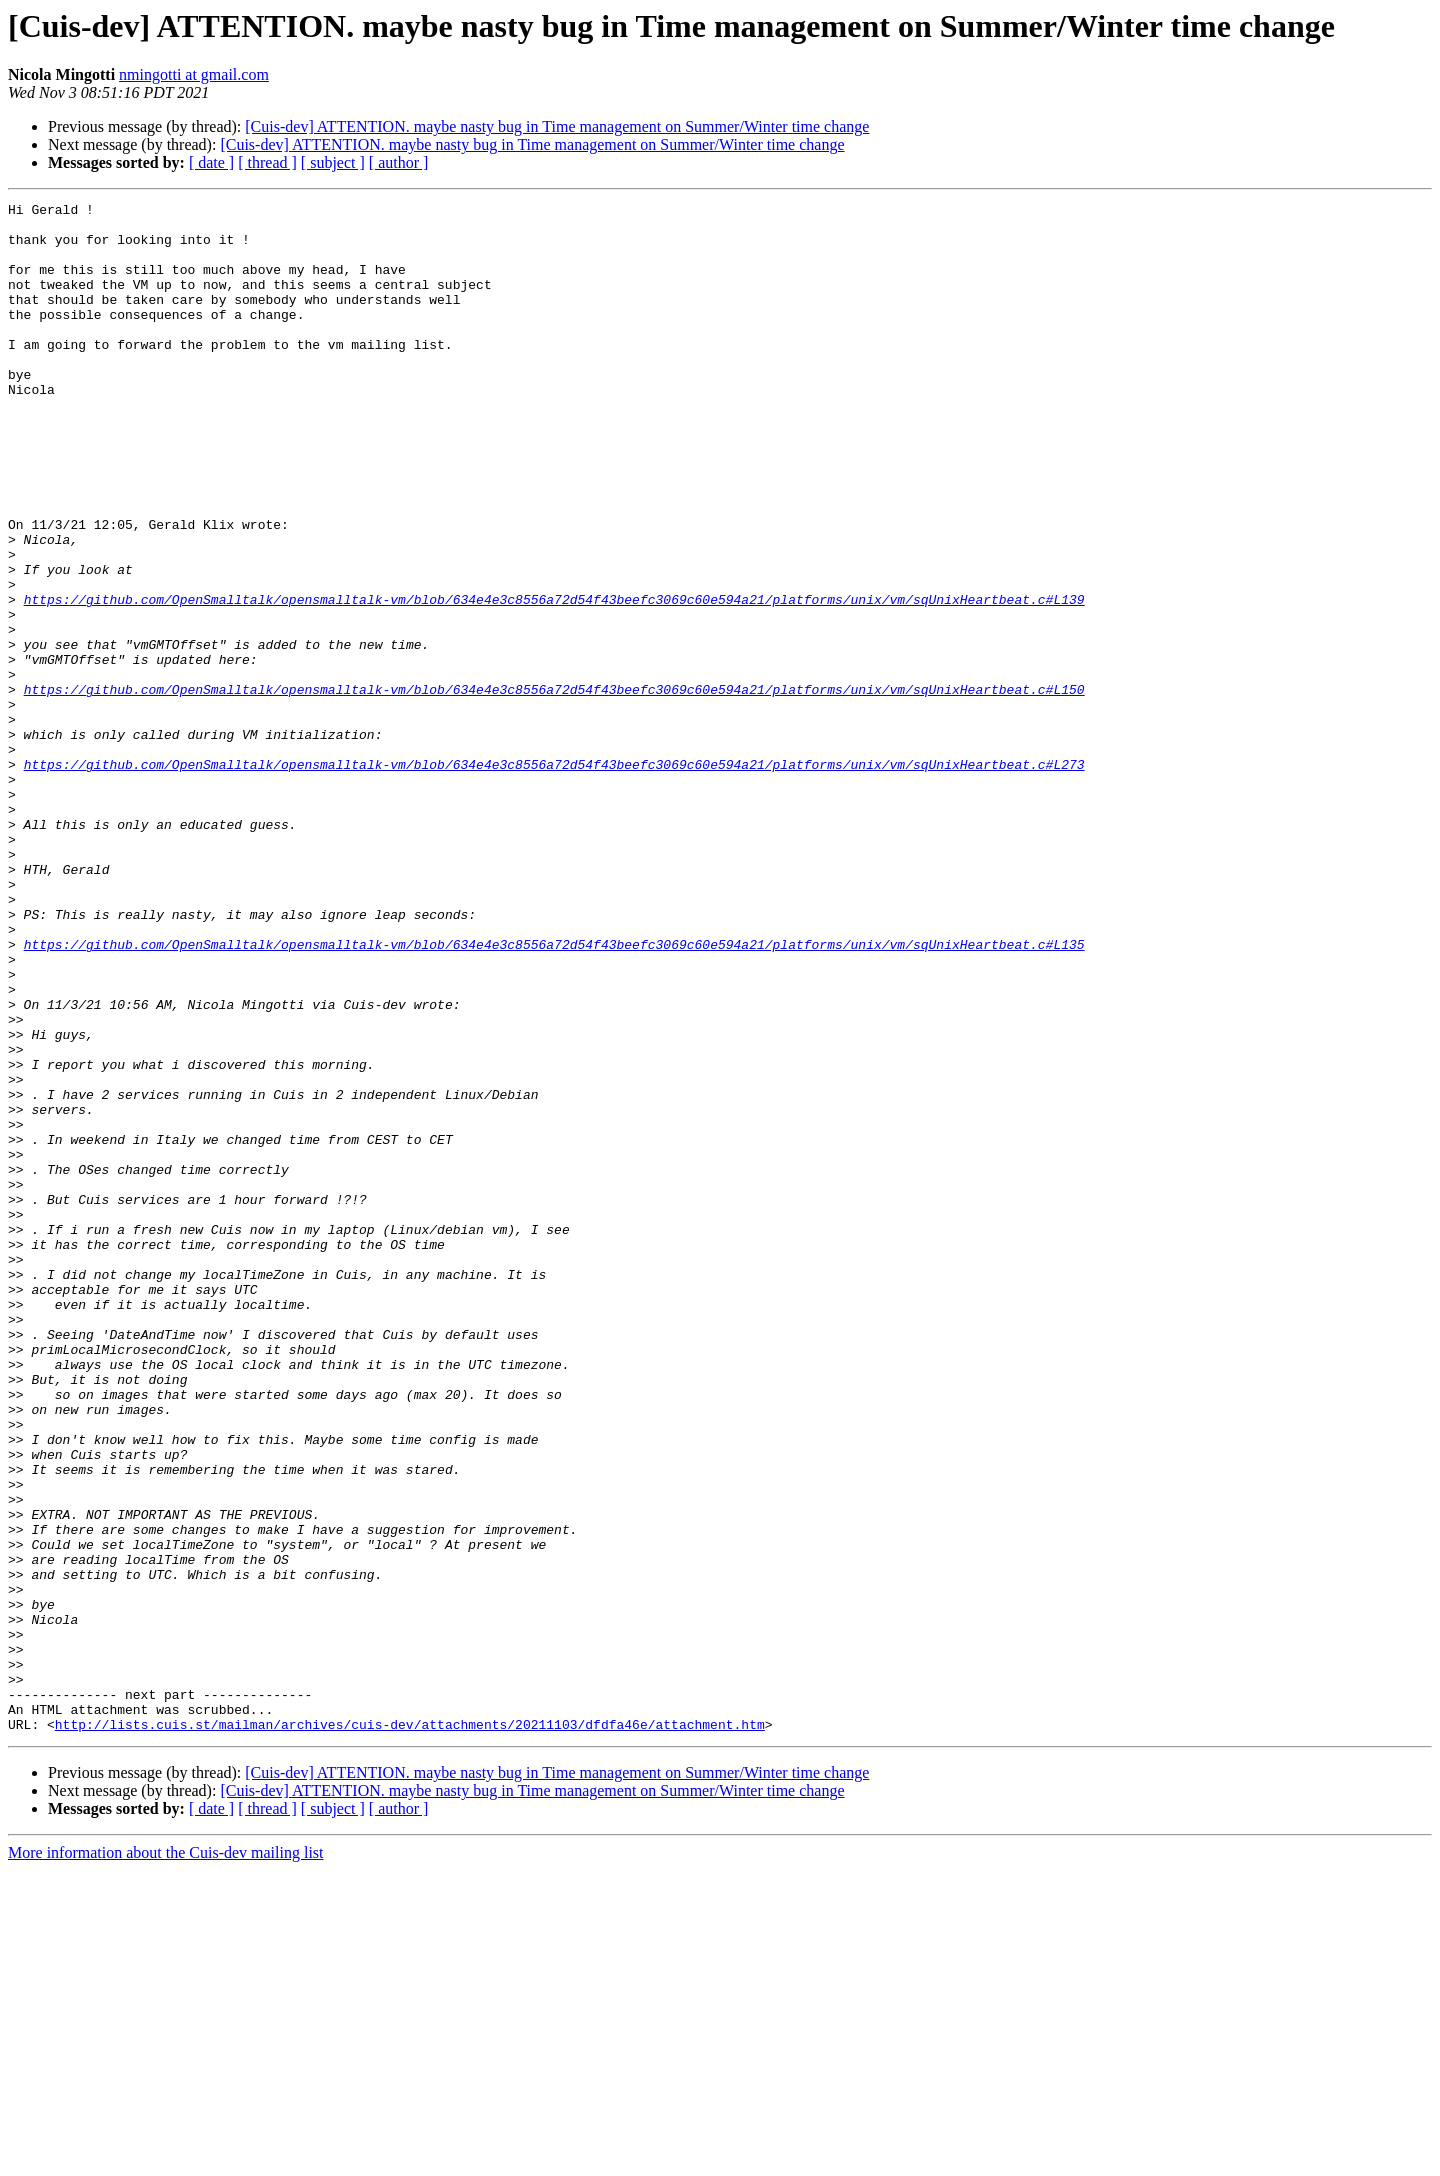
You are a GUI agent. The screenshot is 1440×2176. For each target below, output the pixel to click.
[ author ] (399, 162)
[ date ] (211, 162)
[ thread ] (267, 162)
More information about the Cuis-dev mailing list (166, 2158)
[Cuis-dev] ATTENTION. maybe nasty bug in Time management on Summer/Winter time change (557, 126)
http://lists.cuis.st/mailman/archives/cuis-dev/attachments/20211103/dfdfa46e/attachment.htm (410, 2030)
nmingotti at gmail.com (194, 74)
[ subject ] (333, 162)
